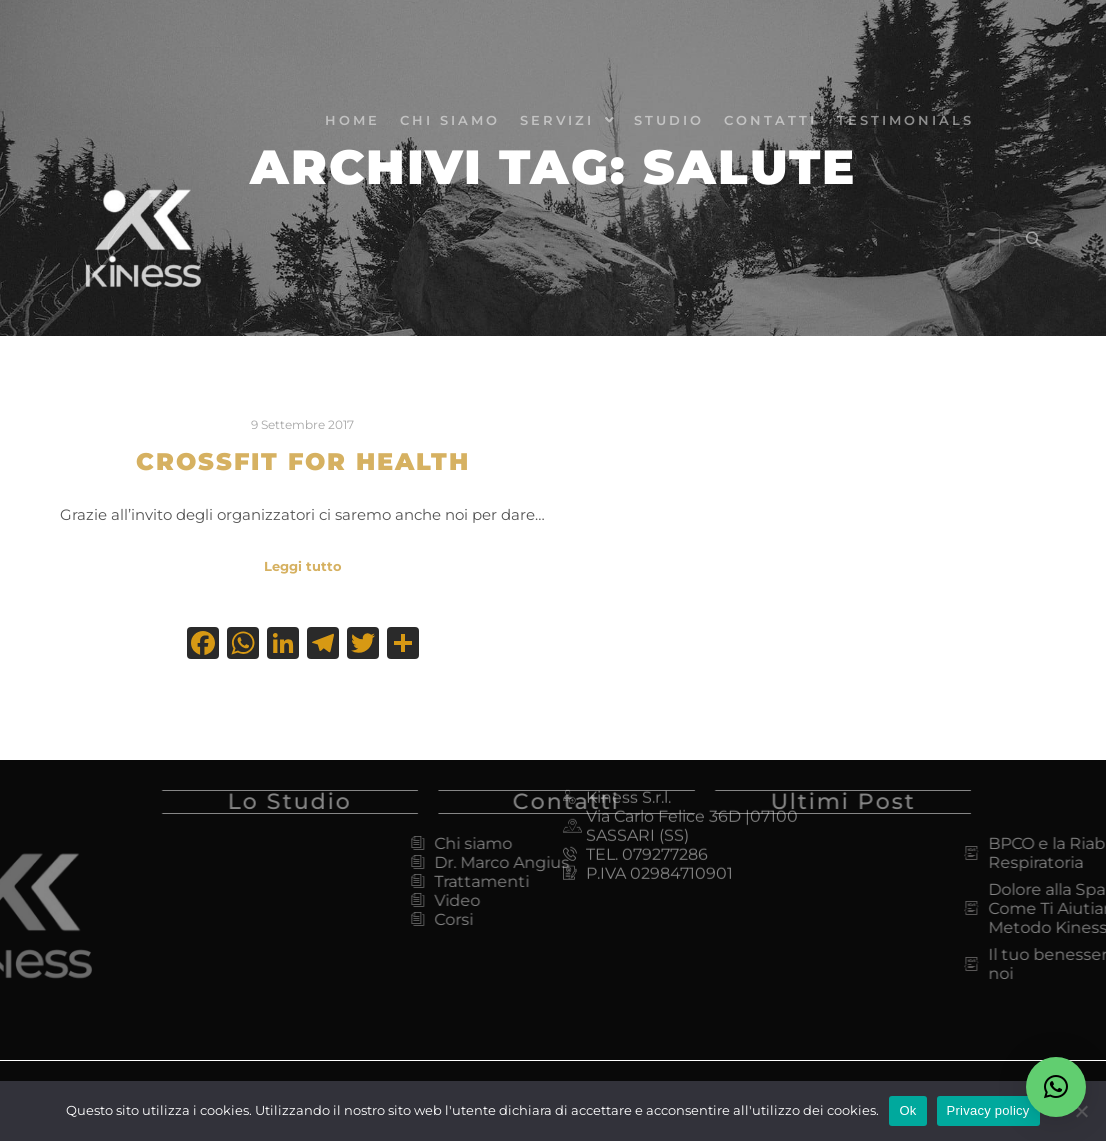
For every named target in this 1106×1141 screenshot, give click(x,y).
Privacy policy (988, 1110)
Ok (907, 1110)
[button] (1056, 1087)
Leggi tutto (303, 566)
